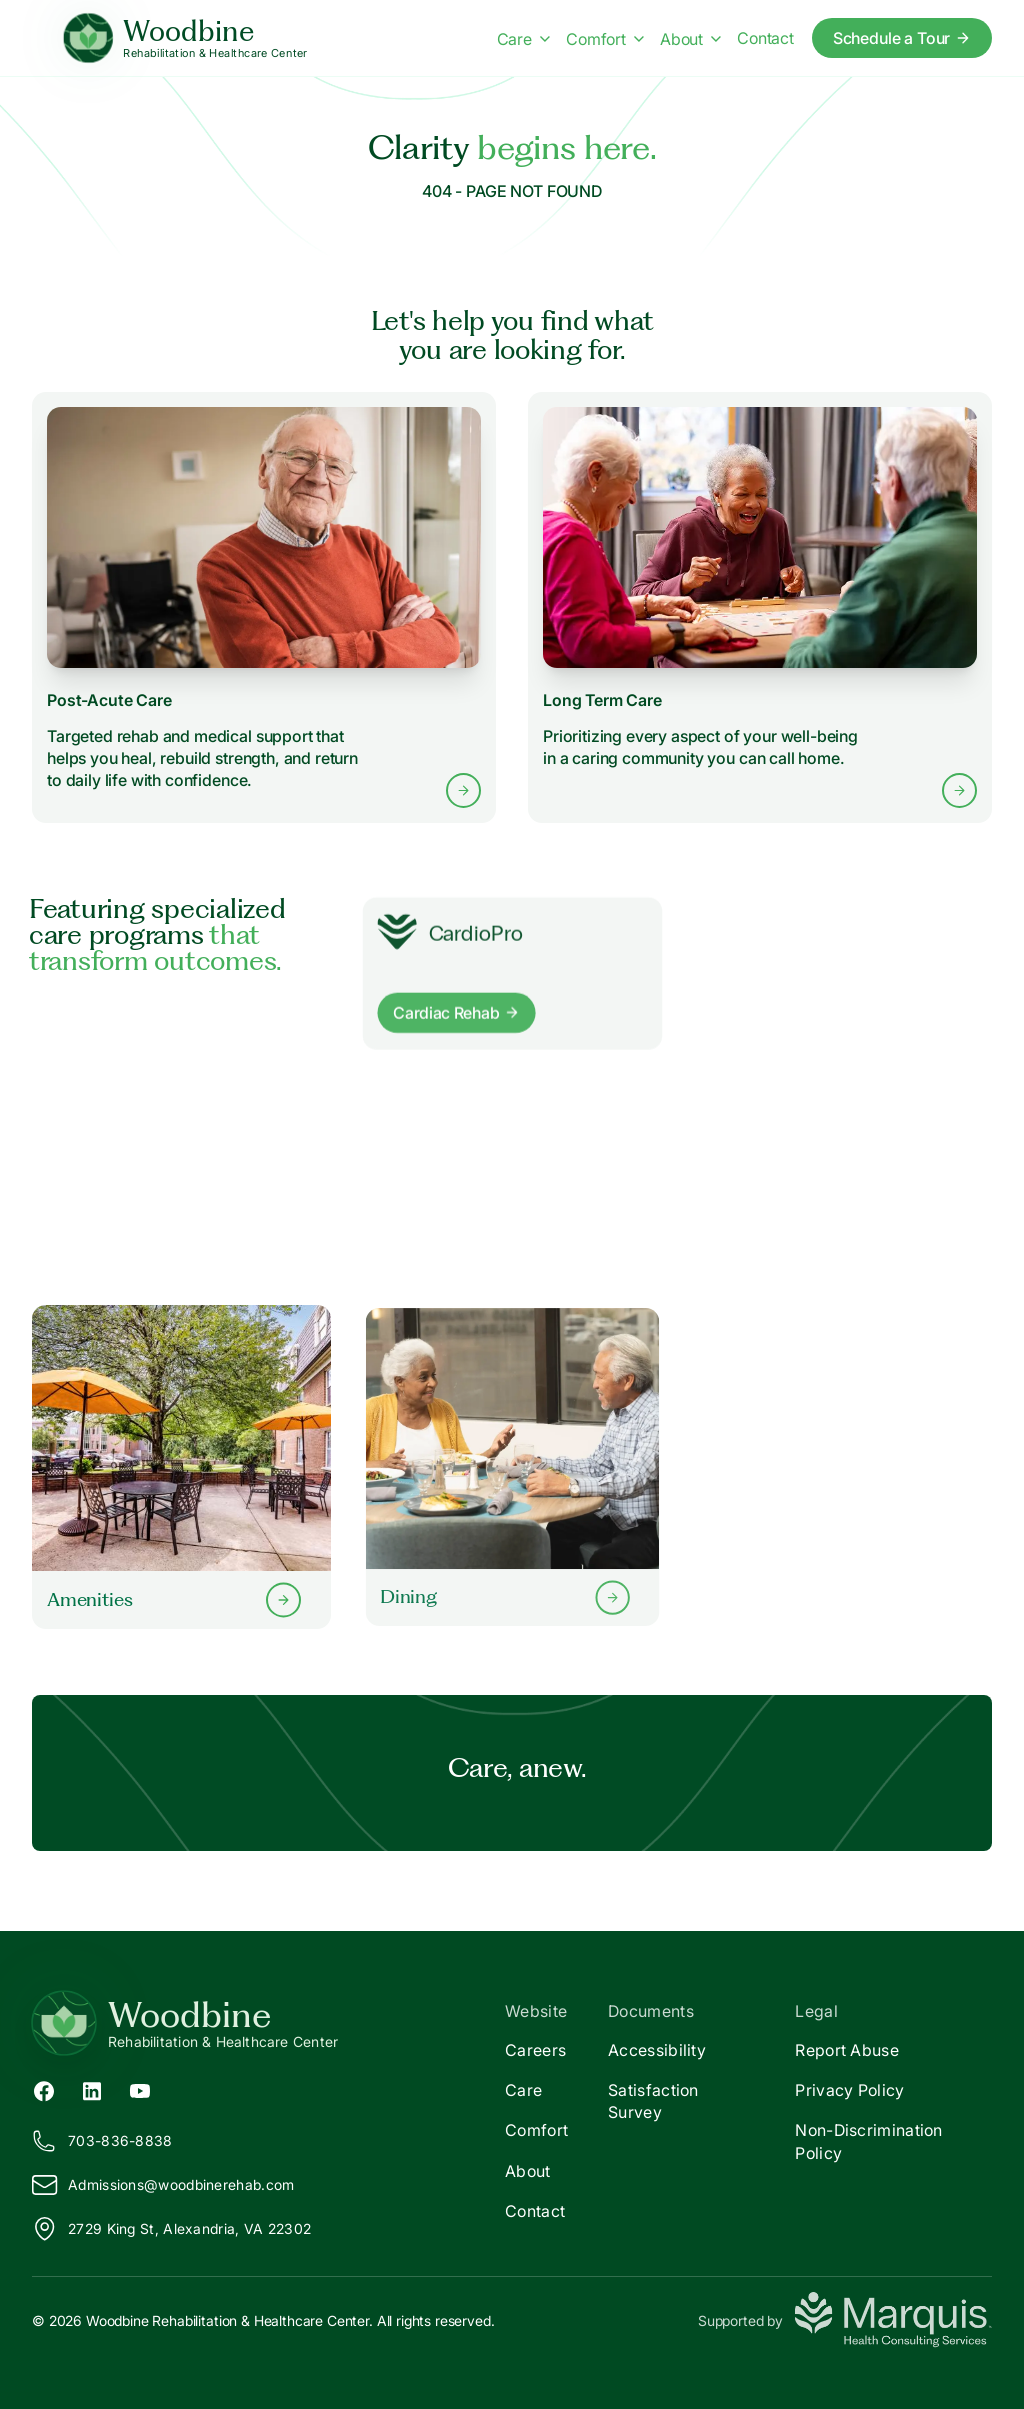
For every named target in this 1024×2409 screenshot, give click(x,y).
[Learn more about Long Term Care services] (760, 607)
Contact (535, 2211)
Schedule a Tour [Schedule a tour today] (902, 38)
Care (523, 2090)
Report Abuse (847, 2050)
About (528, 2171)
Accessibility (657, 2050)
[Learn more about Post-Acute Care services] (264, 607)
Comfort (536, 2130)
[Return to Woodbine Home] (272, 2023)
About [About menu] (690, 39)
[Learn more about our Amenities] (181, 1466)
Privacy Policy (849, 2090)
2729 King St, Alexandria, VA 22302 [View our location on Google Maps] (171, 2229)
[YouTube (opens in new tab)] (140, 2090)
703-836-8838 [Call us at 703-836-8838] (102, 2141)
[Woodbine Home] (185, 38)
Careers (535, 2050)
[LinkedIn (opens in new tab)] (92, 2090)
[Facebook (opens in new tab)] (44, 2090)
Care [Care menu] (523, 39)
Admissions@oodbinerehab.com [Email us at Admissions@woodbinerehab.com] (163, 2185)
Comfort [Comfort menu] (605, 39)
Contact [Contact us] (765, 38)
